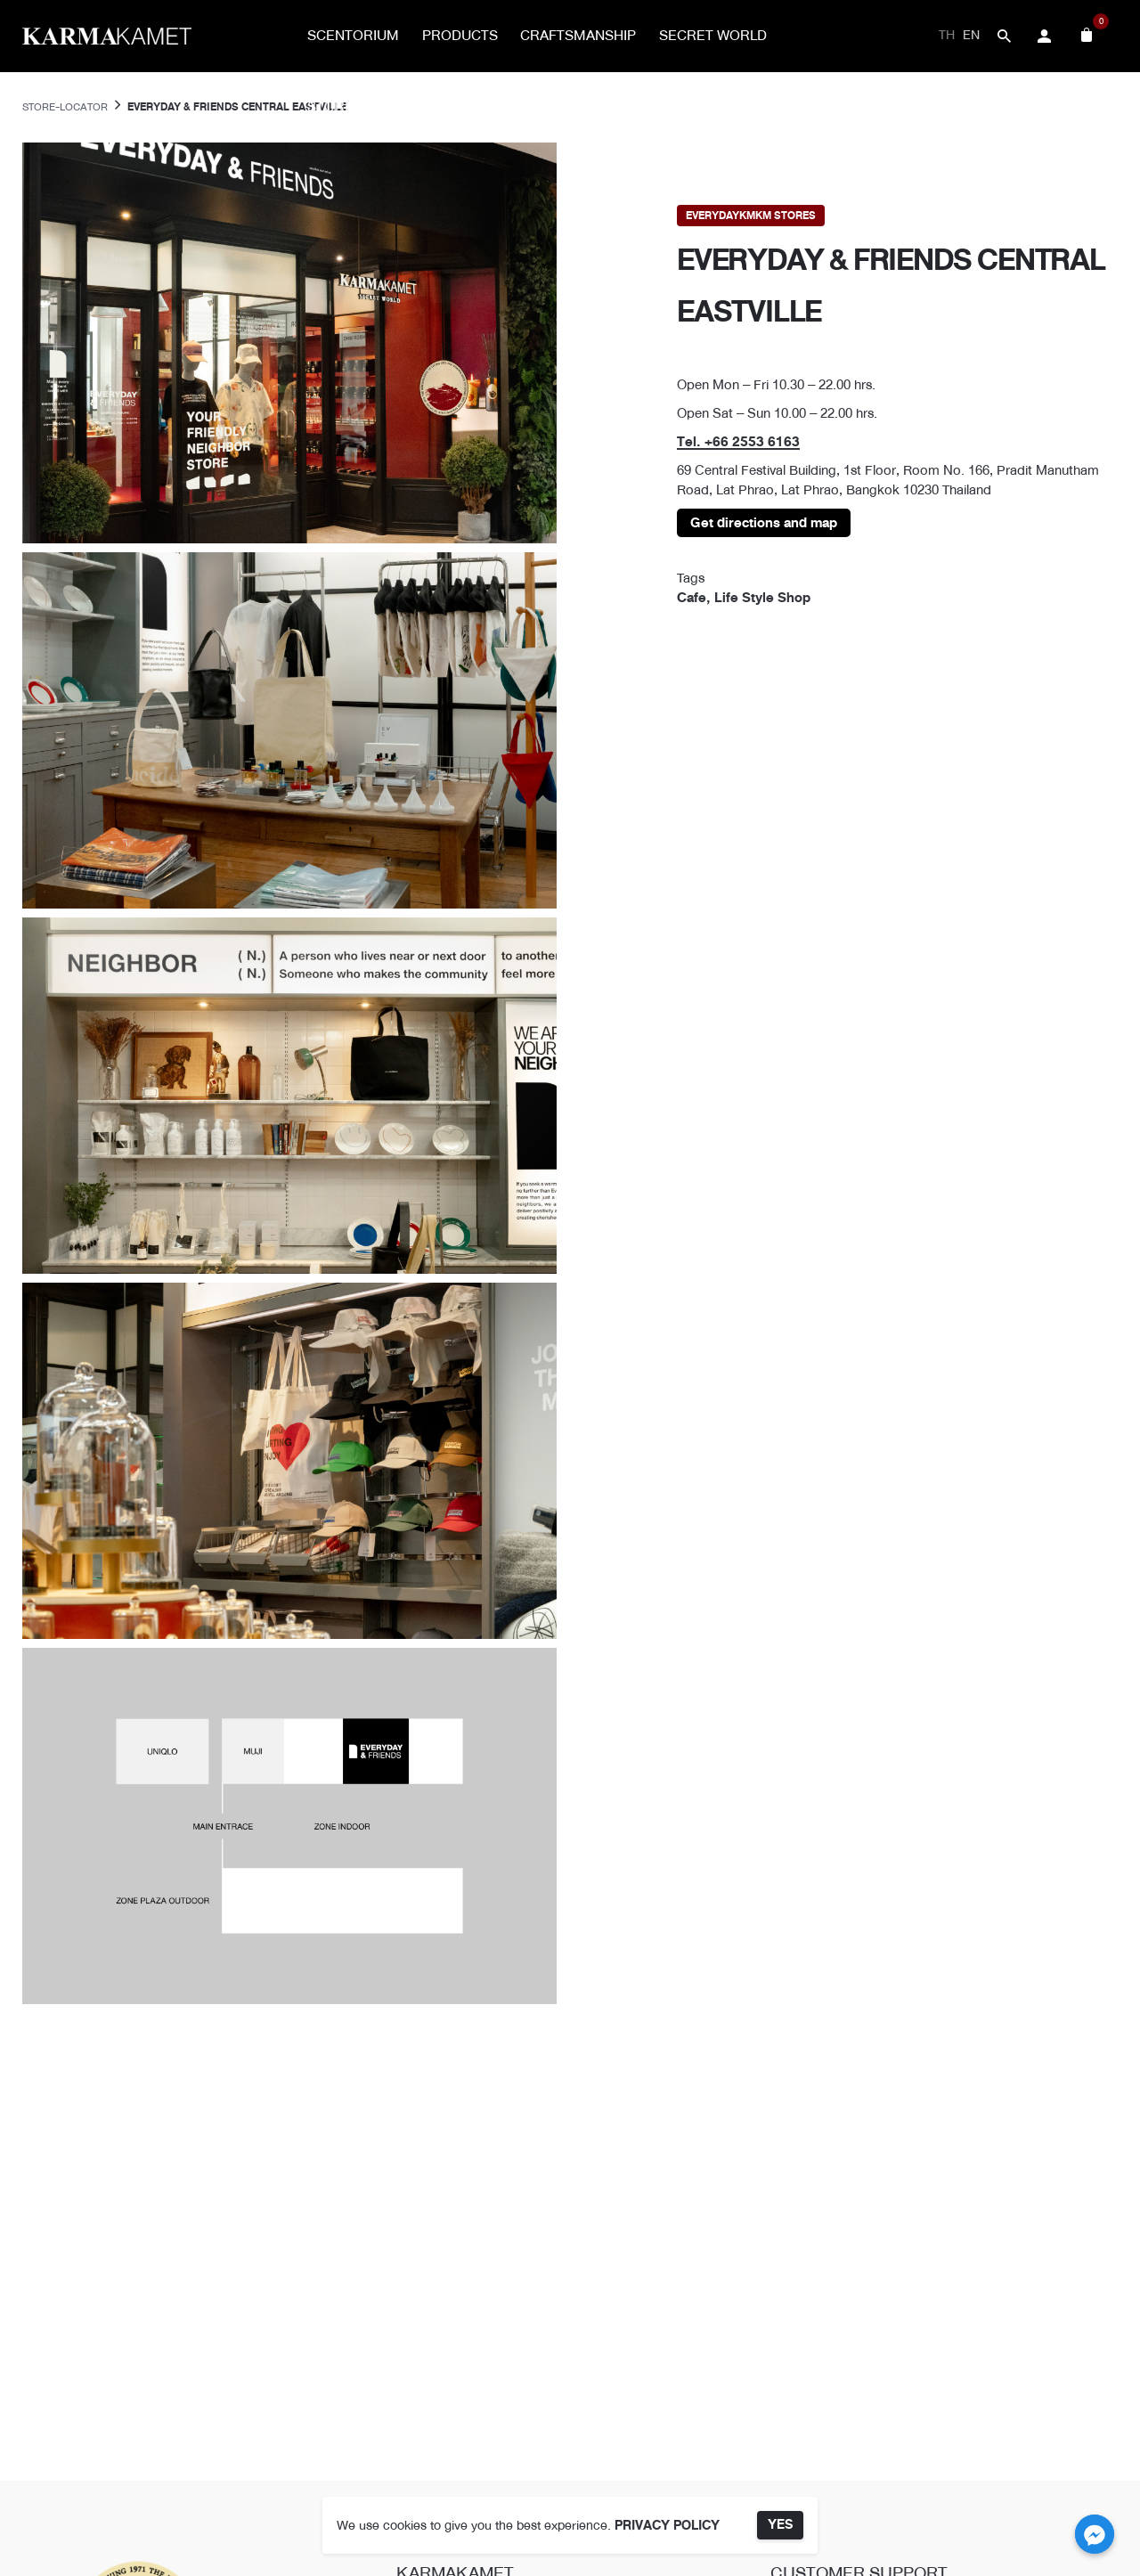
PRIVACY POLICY (667, 2526)
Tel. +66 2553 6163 (738, 441)
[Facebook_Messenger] (1094, 2534)
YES (780, 2525)
